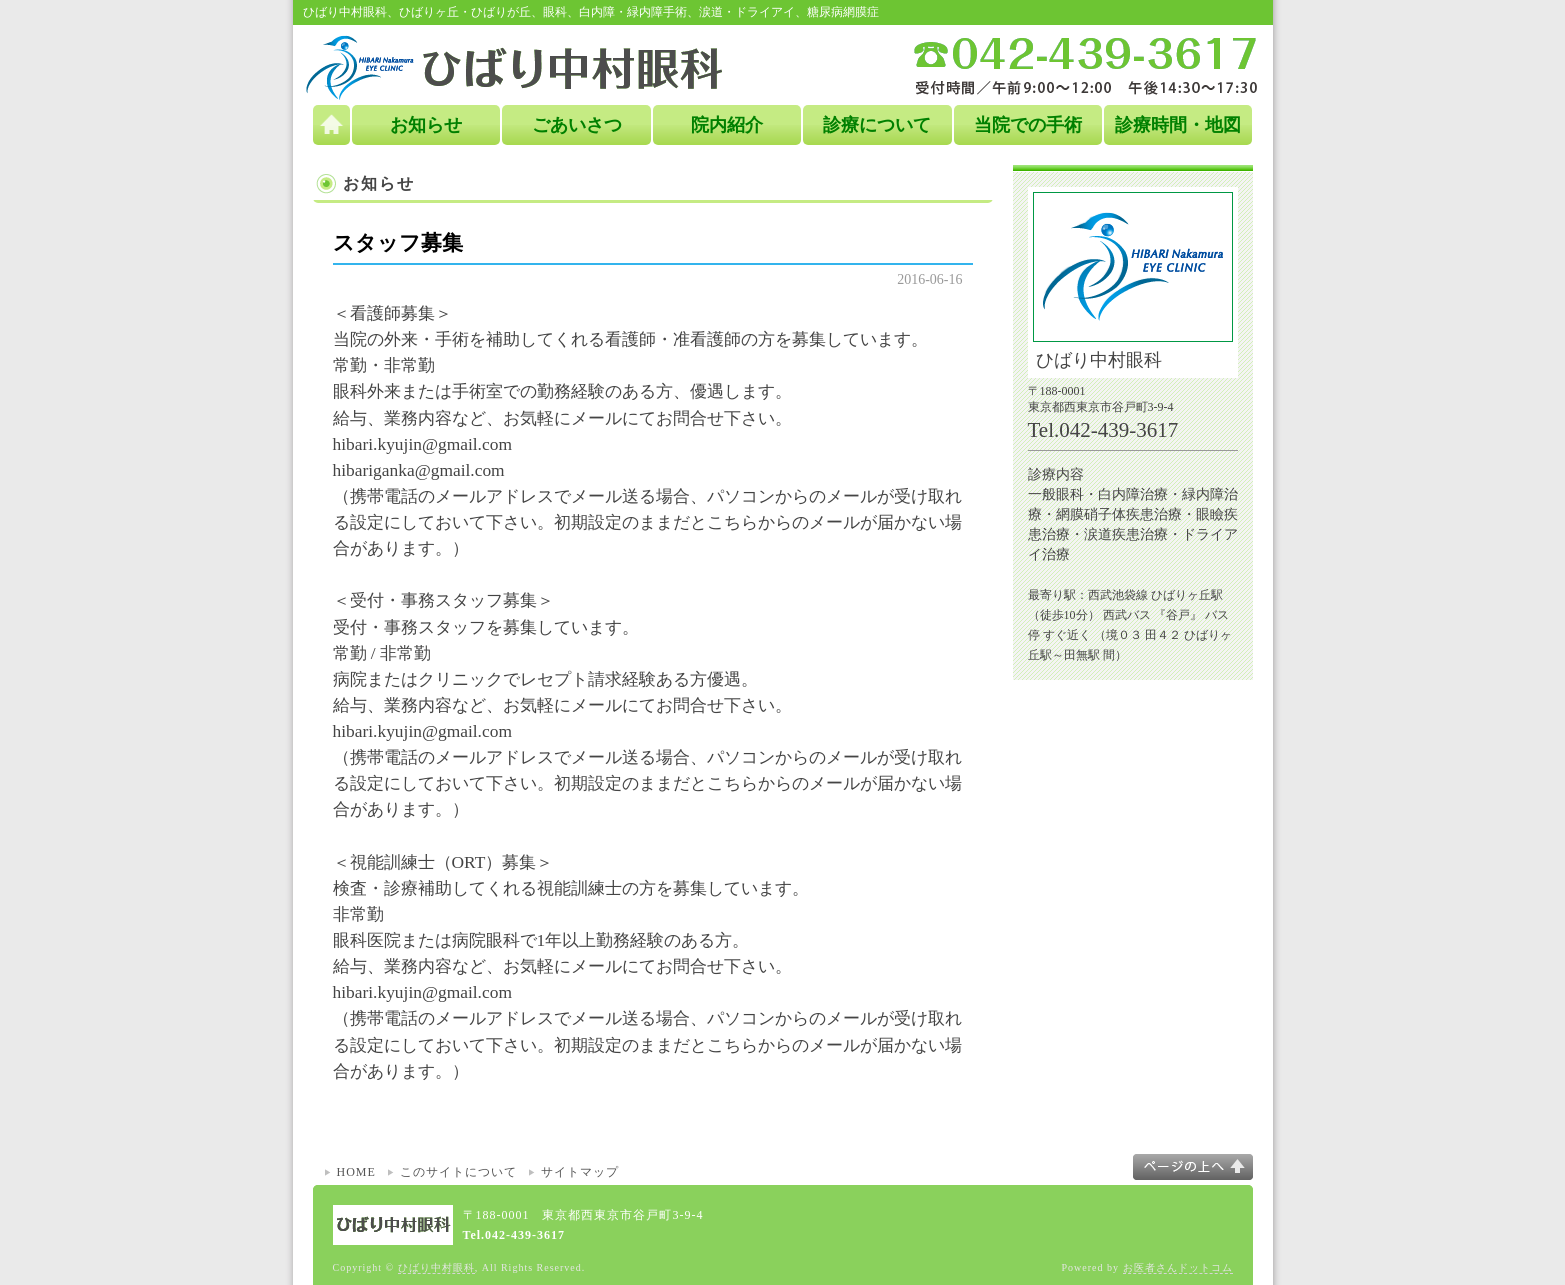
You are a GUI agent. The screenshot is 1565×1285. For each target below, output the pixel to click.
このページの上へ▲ (1193, 1167)
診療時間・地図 (1178, 125)
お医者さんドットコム (1178, 1267)
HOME (356, 1172)
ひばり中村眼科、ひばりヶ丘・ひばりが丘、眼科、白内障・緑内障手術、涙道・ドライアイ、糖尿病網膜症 (591, 12)
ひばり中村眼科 (436, 1267)
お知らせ (426, 125)
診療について (877, 125)
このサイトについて (458, 1172)
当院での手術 (1028, 125)
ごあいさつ (577, 125)
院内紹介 (727, 125)
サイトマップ (580, 1172)
